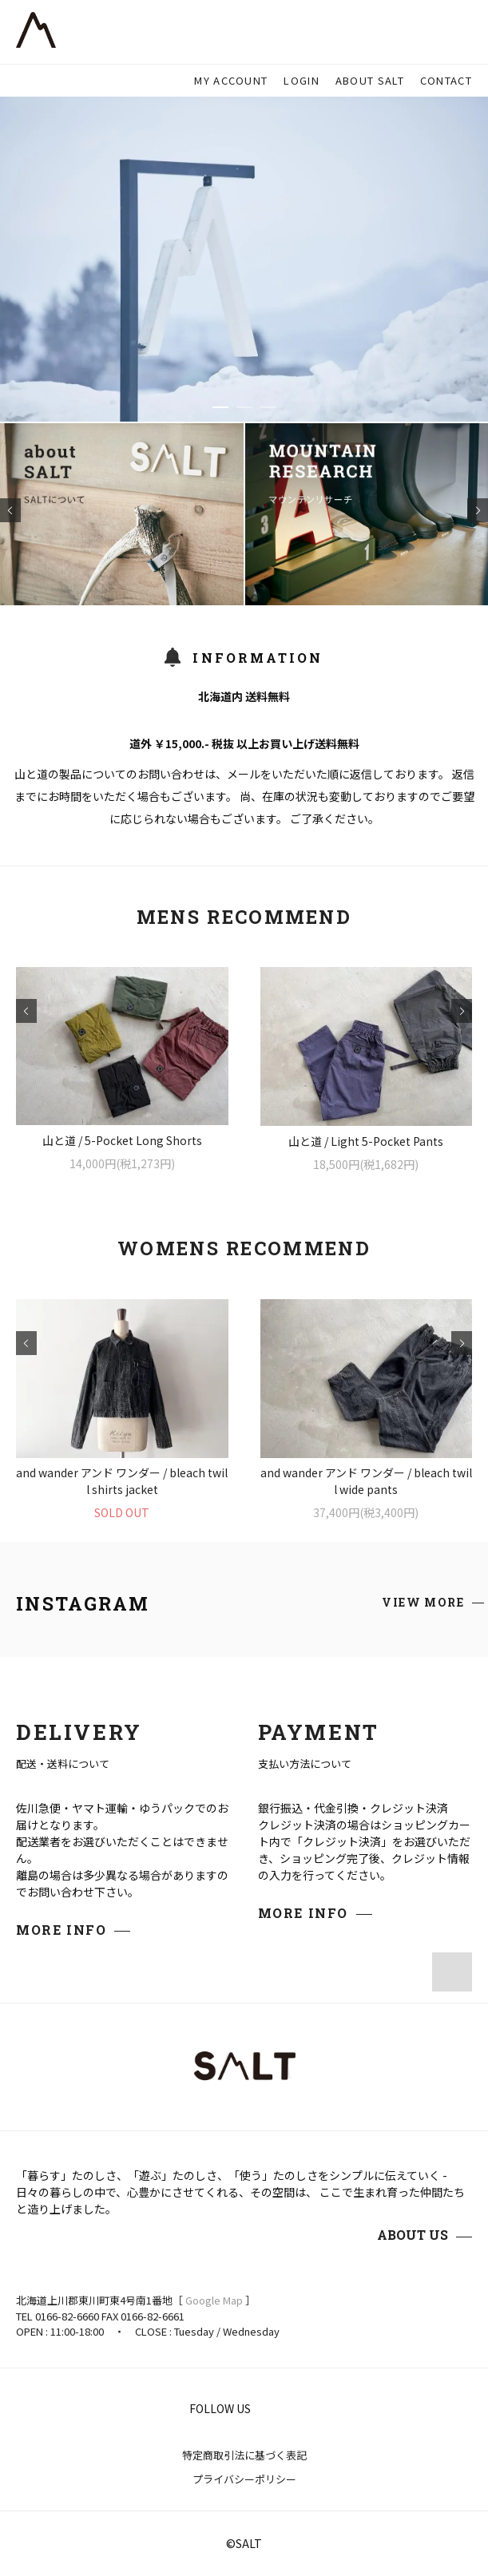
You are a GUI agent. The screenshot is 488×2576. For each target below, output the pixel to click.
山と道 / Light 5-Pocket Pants (365, 1141)
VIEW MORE (423, 1602)
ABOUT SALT (369, 80)
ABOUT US (412, 2234)
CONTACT (446, 80)
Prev (10, 510)
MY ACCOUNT (231, 80)
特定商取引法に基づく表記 (244, 2455)
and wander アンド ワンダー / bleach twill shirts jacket (122, 1480)
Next (477, 510)
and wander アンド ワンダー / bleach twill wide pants (366, 1480)
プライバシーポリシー (244, 2479)
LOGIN (301, 80)
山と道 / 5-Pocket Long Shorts (122, 1140)
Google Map (214, 2300)
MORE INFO (61, 1929)
